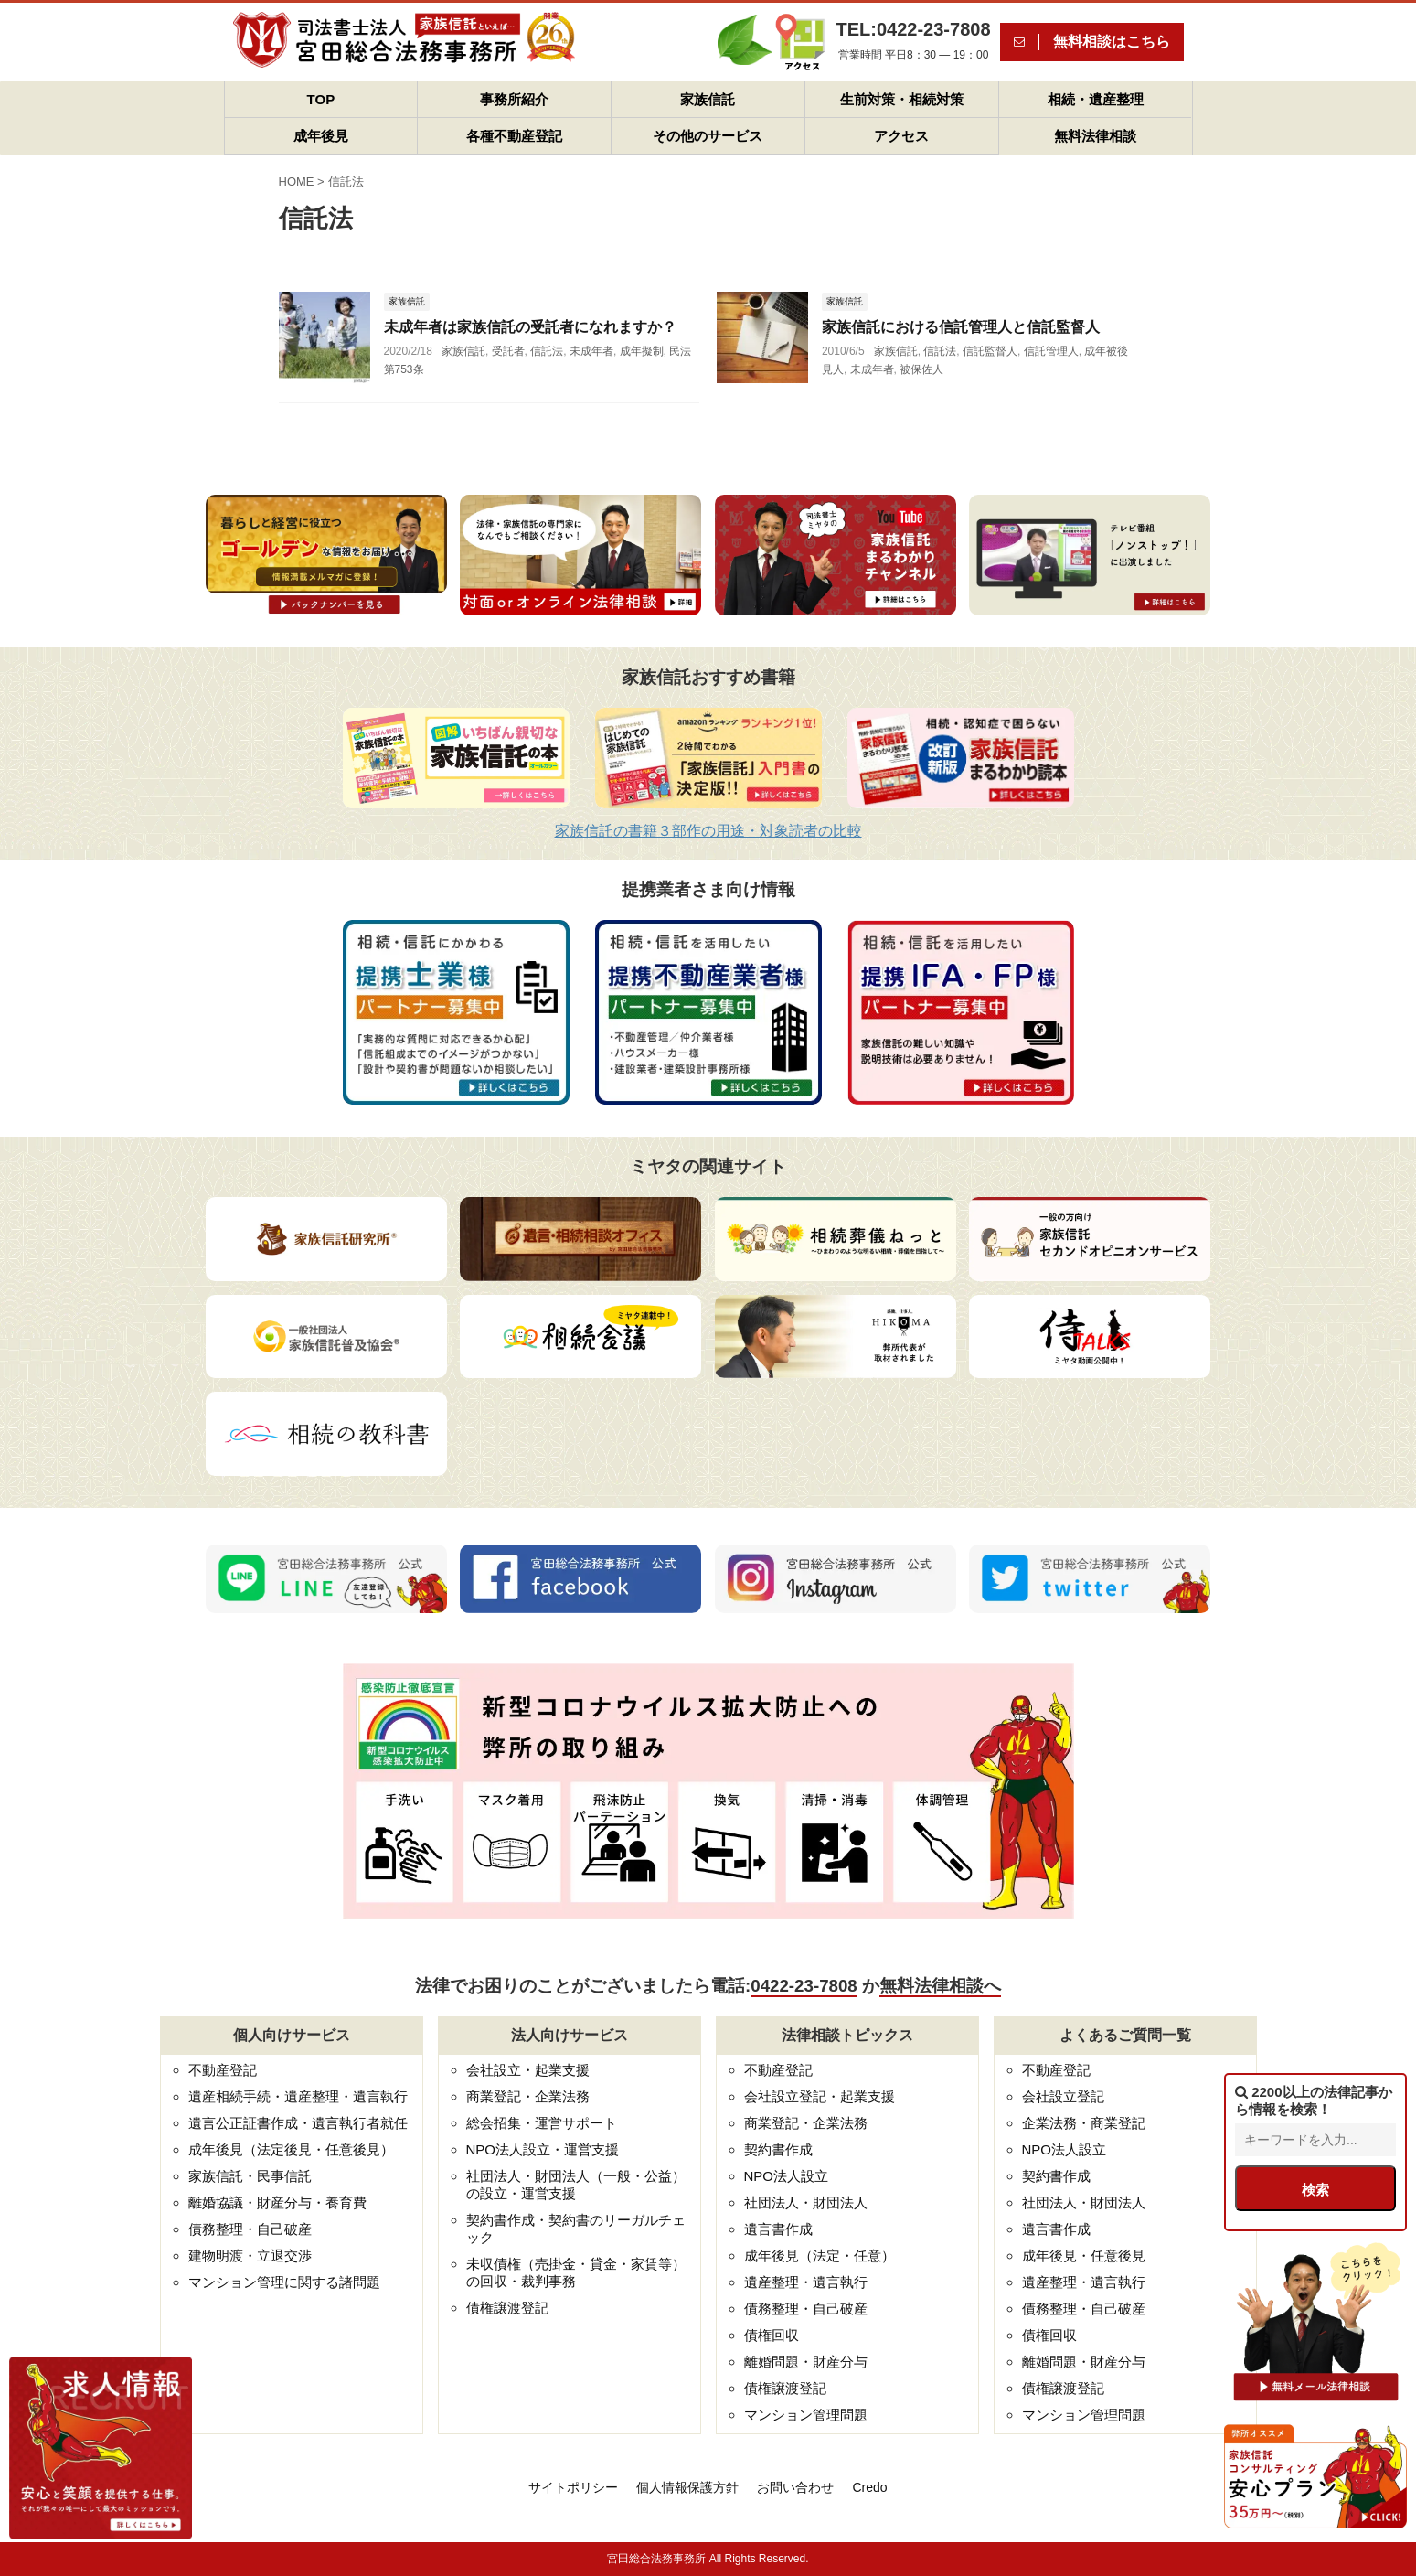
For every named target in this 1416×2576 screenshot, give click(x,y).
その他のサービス (707, 136)
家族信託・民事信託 (250, 2176)
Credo (869, 2487)
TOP (321, 99)
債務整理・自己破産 (250, 2229)
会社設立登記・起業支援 (819, 2096)
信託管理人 (1051, 351)
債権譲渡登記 (507, 2307)
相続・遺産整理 (1096, 99)
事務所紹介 (514, 99)
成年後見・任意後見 (1083, 2255)
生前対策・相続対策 (902, 99)
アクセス (901, 136)
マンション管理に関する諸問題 (284, 2282)
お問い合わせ (795, 2487)
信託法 (546, 351)
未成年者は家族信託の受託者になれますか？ (530, 327)
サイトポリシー (573, 2487)
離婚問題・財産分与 (806, 2361)
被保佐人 (921, 369)
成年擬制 (642, 351)
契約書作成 (778, 2149)
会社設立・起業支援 (528, 2070)
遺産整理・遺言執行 (806, 2282)
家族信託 (707, 99)
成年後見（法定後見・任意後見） (291, 2149)
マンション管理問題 (806, 2414)
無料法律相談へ (940, 1985)
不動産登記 (222, 2070)
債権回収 (771, 2335)
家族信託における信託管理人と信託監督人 (961, 327)
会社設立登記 (1063, 2096)
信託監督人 (990, 351)
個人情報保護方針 (687, 2487)
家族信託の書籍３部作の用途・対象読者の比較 (708, 831)
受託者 (508, 351)
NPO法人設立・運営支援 (543, 2149)
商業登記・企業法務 (528, 2096)
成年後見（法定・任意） (819, 2255)
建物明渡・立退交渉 (250, 2255)
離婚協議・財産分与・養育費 (277, 2202)
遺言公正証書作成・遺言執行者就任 (298, 2123)
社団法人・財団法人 (806, 2202)
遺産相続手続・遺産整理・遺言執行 (298, 2096)
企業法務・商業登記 (1083, 2123)
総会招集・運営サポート (541, 2123)
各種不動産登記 (514, 136)
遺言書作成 (778, 2229)
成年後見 (320, 136)
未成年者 (591, 351)
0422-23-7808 (804, 1985)
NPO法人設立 (786, 2176)
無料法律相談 (1095, 136)
